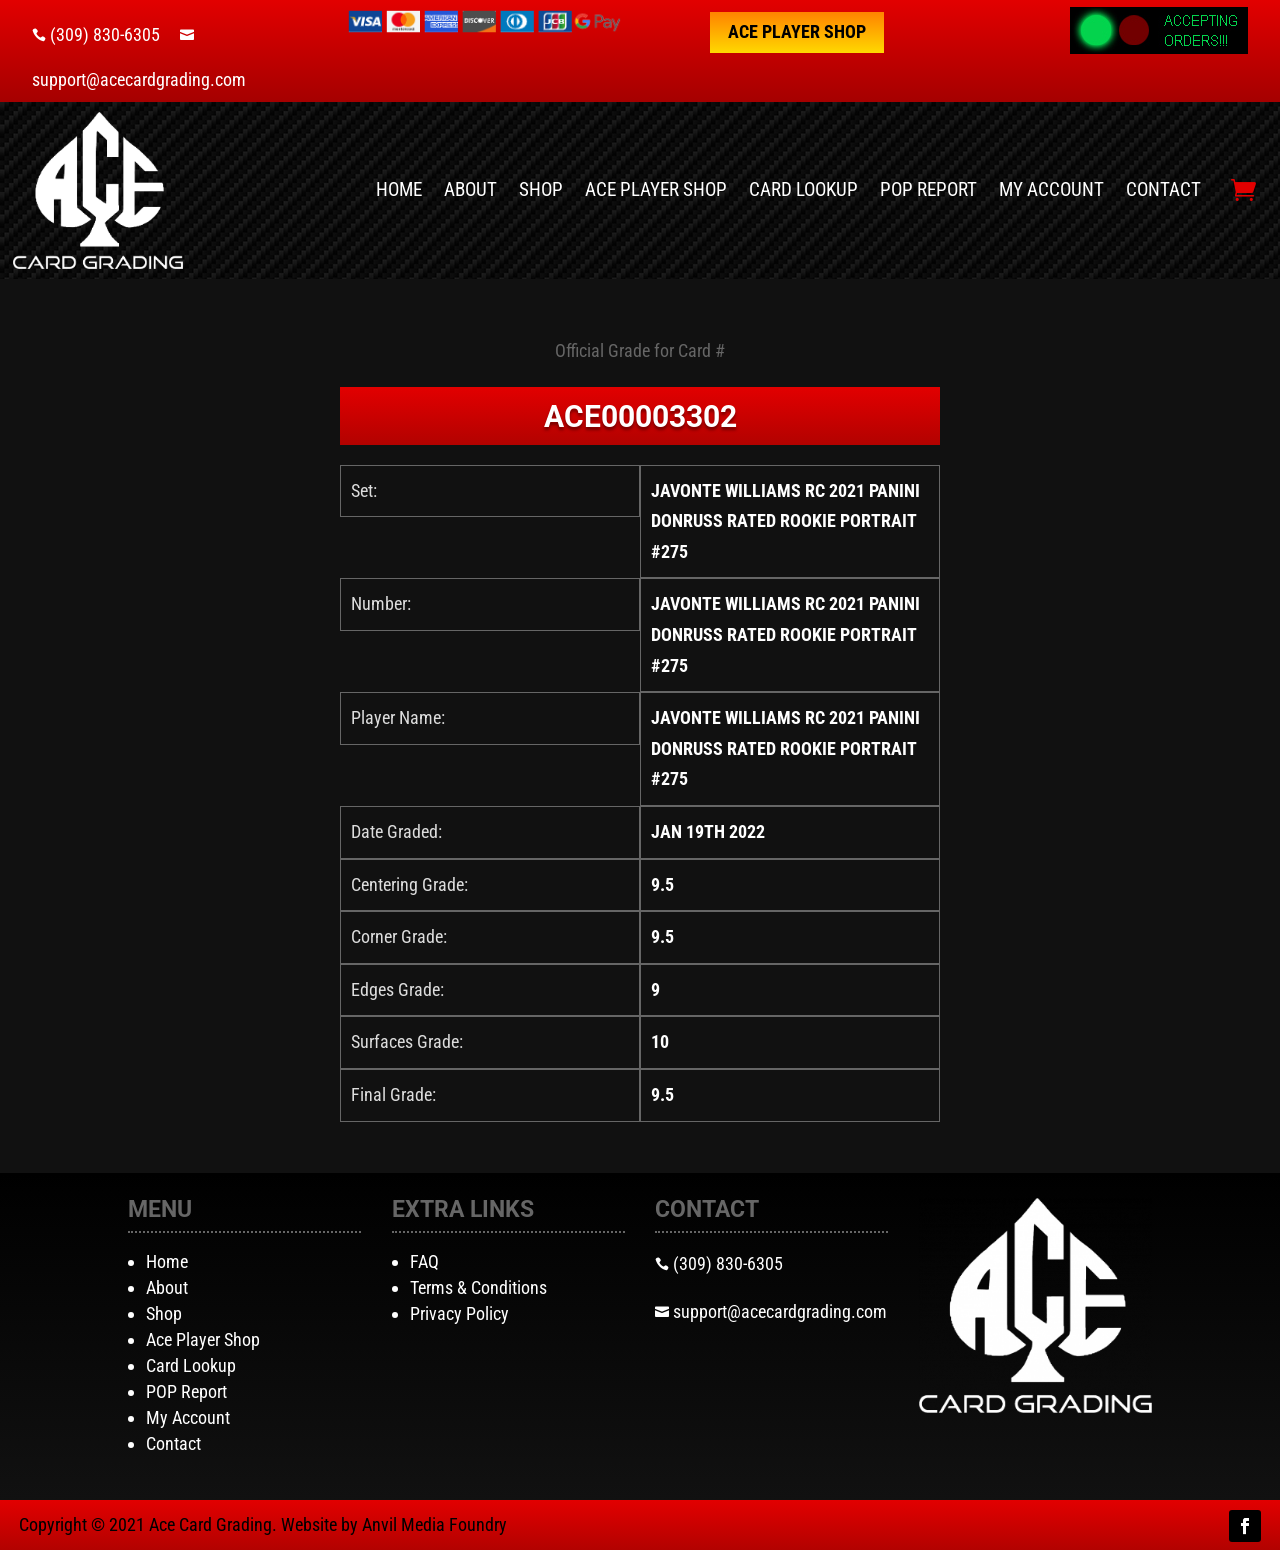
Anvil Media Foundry (434, 1524)
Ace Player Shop (797, 31)
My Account (1051, 189)
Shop (541, 189)
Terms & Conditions (478, 1287)
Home (399, 189)
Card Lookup (803, 189)
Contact (1163, 189)
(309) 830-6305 (105, 34)
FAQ (424, 1261)
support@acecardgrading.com (139, 79)
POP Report (928, 189)
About (470, 189)
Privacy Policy (459, 1313)
